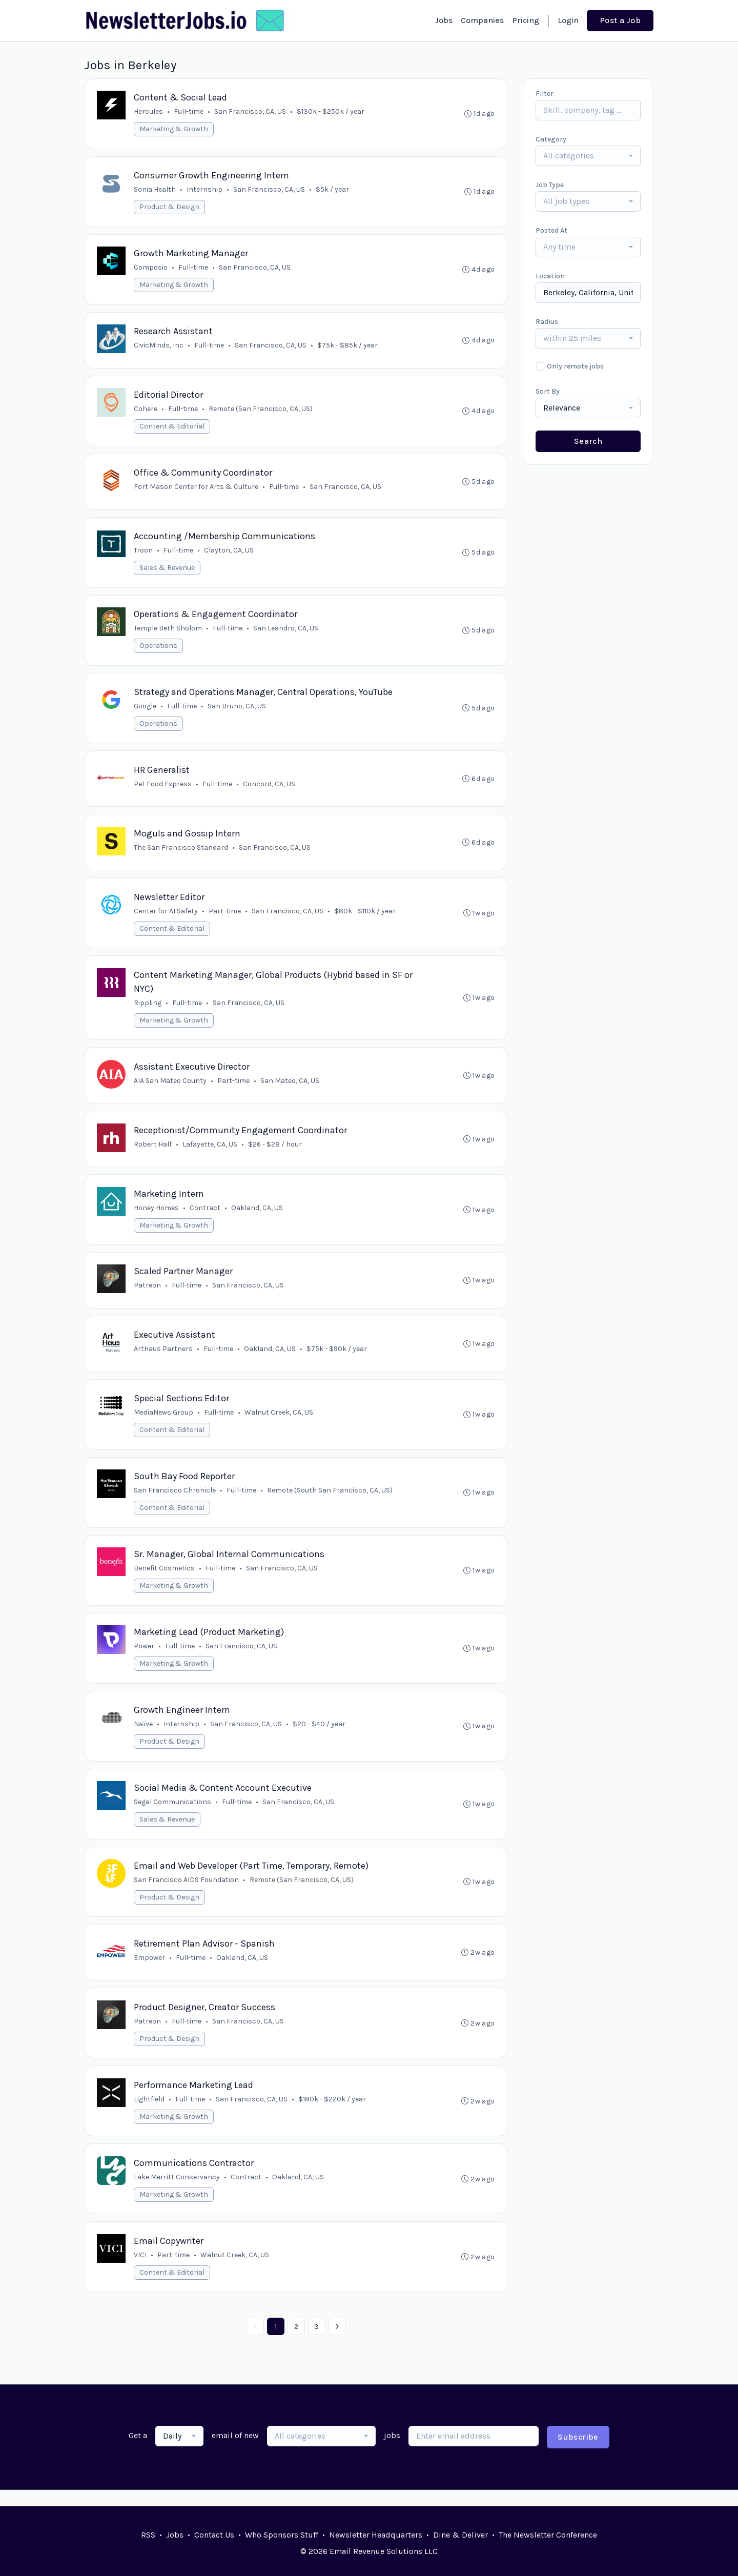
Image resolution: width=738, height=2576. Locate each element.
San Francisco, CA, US (250, 112)
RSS (148, 2535)
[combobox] (588, 156)
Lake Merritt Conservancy (177, 2192)
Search (588, 441)
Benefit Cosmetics (164, 1579)
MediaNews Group (164, 1422)
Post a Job (620, 20)
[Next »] (337, 2343)
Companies (482, 20)
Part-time (225, 917)
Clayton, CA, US (229, 553)
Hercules (148, 112)
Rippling (148, 1009)
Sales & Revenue (167, 571)
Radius (547, 321)
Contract (205, 1216)
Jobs (444, 20)
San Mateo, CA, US (290, 1087)
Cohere (146, 411)
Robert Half (153, 1152)
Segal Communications (173, 1814)
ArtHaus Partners (163, 1358)
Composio (151, 268)
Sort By (548, 391)
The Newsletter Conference (548, 2535)
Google (145, 710)
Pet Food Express (163, 789)
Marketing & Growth (174, 129)
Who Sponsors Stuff (281, 2535)
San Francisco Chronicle (175, 1501)
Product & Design (170, 207)
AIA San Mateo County (170, 1087)
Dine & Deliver (460, 2535)
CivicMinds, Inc (159, 347)
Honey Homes (156, 1216)
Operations (159, 649)
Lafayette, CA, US (210, 1152)
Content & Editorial (172, 428)
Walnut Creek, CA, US (279, 1422)
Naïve (143, 1736)
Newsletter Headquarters (375, 2535)
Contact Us (214, 2535)
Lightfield (149, 2114)
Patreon (147, 1294)
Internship (205, 190)
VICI (140, 2270)
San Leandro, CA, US (286, 632)
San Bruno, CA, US (237, 710)
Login (568, 20)
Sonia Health (155, 190)
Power (144, 1657)
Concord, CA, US (269, 789)
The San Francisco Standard (181, 853)
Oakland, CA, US (257, 1216)
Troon (143, 553)
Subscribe (578, 2453)
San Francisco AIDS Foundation (186, 1893)
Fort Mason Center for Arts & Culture (196, 489)
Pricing (525, 20)
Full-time (189, 112)
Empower (150, 1971)
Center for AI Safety (166, 917)
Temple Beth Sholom (168, 632)
